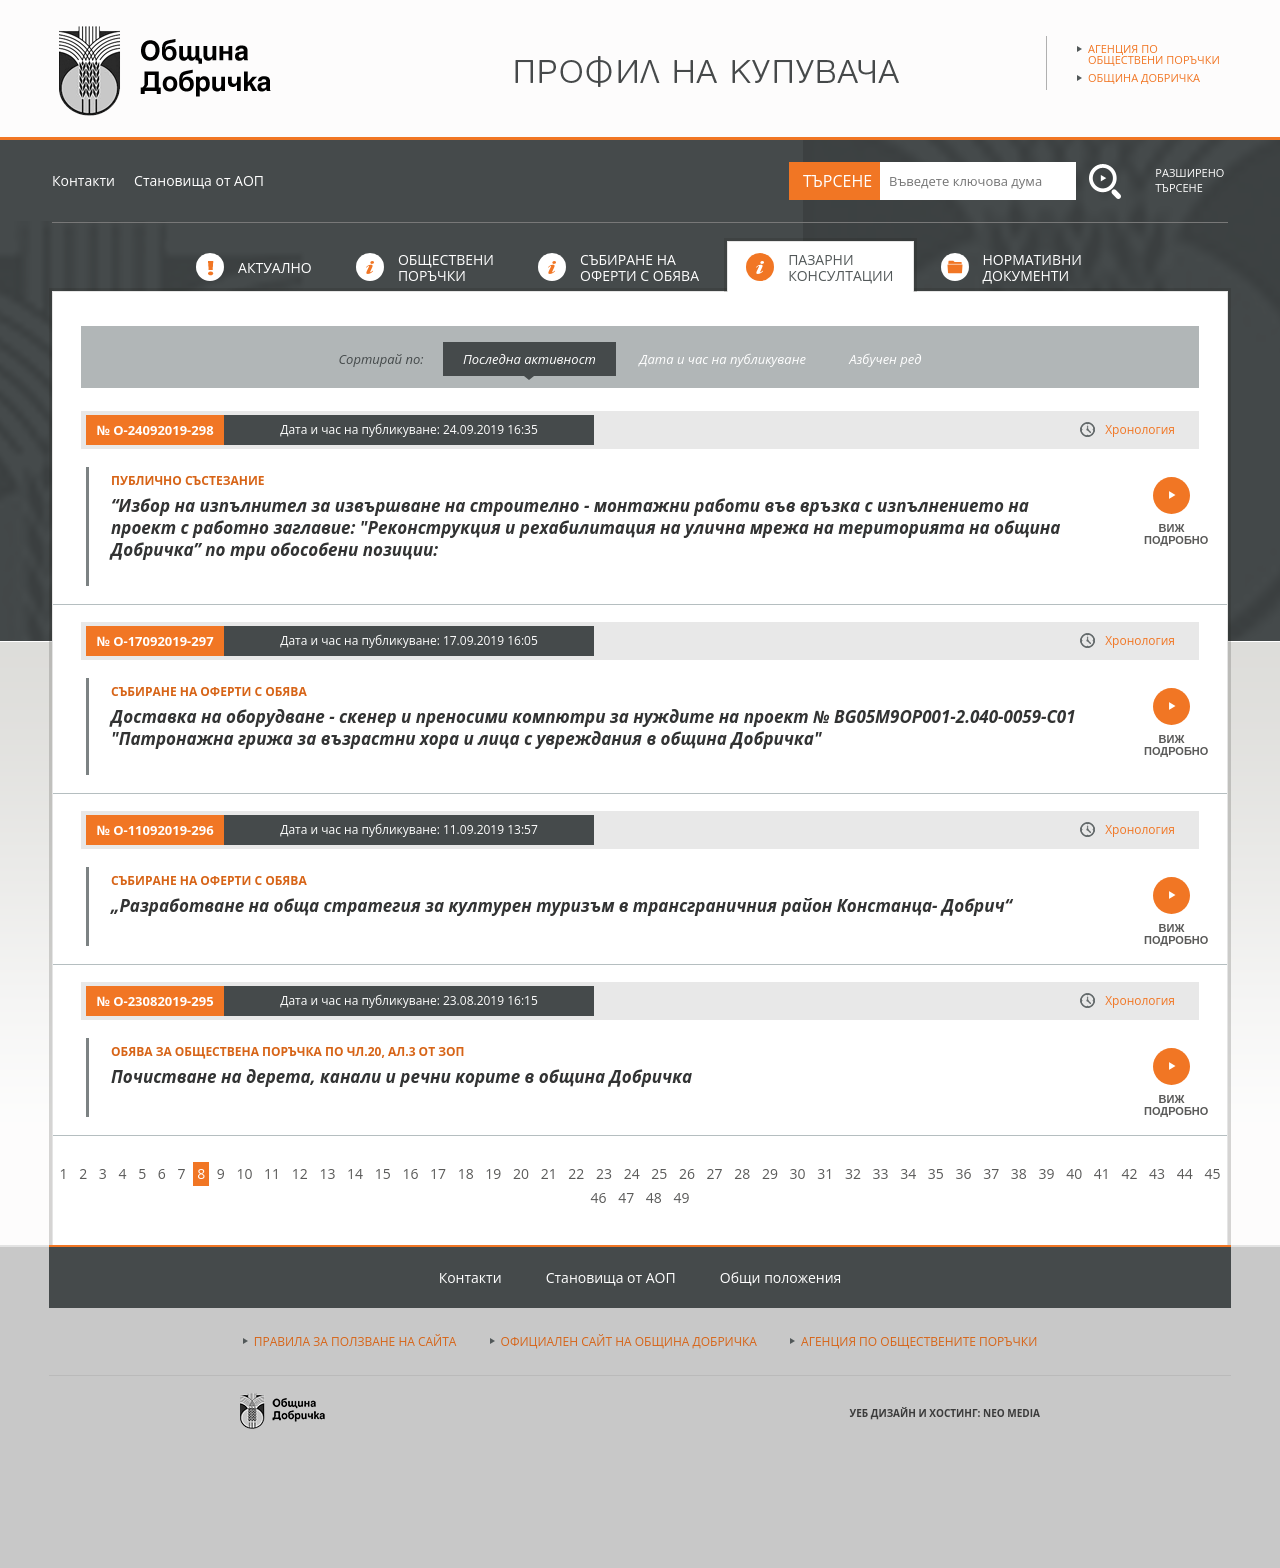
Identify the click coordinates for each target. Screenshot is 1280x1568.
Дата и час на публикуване (722, 359)
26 (687, 1173)
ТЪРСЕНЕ (837, 181)
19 (493, 1173)
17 (438, 1173)
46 (599, 1197)
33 (881, 1173)
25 (659, 1173)
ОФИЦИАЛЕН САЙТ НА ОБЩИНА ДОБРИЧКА (629, 1341)
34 (908, 1173)
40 (1074, 1173)
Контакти (83, 180)
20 (521, 1173)
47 (626, 1197)
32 (853, 1173)
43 (1157, 1173)
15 (383, 1173)
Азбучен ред (885, 359)
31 (825, 1173)
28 (742, 1173)
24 (632, 1173)
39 (1046, 1173)
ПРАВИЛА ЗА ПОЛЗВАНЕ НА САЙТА (355, 1341)
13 (327, 1173)
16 (410, 1173)
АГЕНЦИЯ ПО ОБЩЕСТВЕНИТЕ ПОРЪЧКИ (919, 1341)
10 (244, 1173)
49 (681, 1197)
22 (576, 1173)
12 (300, 1173)
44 (1185, 1173)
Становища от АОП (199, 180)
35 (936, 1173)
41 (1102, 1173)
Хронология (1140, 429)
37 (991, 1173)
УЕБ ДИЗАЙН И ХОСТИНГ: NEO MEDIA (945, 1413)
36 (964, 1173)
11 (272, 1173)
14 (355, 1173)
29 (770, 1173)
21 (549, 1173)
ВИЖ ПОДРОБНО (1171, 534)
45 (1212, 1173)
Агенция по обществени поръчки (1154, 54)
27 (715, 1173)
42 (1129, 1173)
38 (1019, 1173)
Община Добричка (1144, 77)
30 (798, 1173)
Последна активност (529, 359)
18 (466, 1173)
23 (604, 1173)
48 (654, 1197)
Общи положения (781, 1277)
